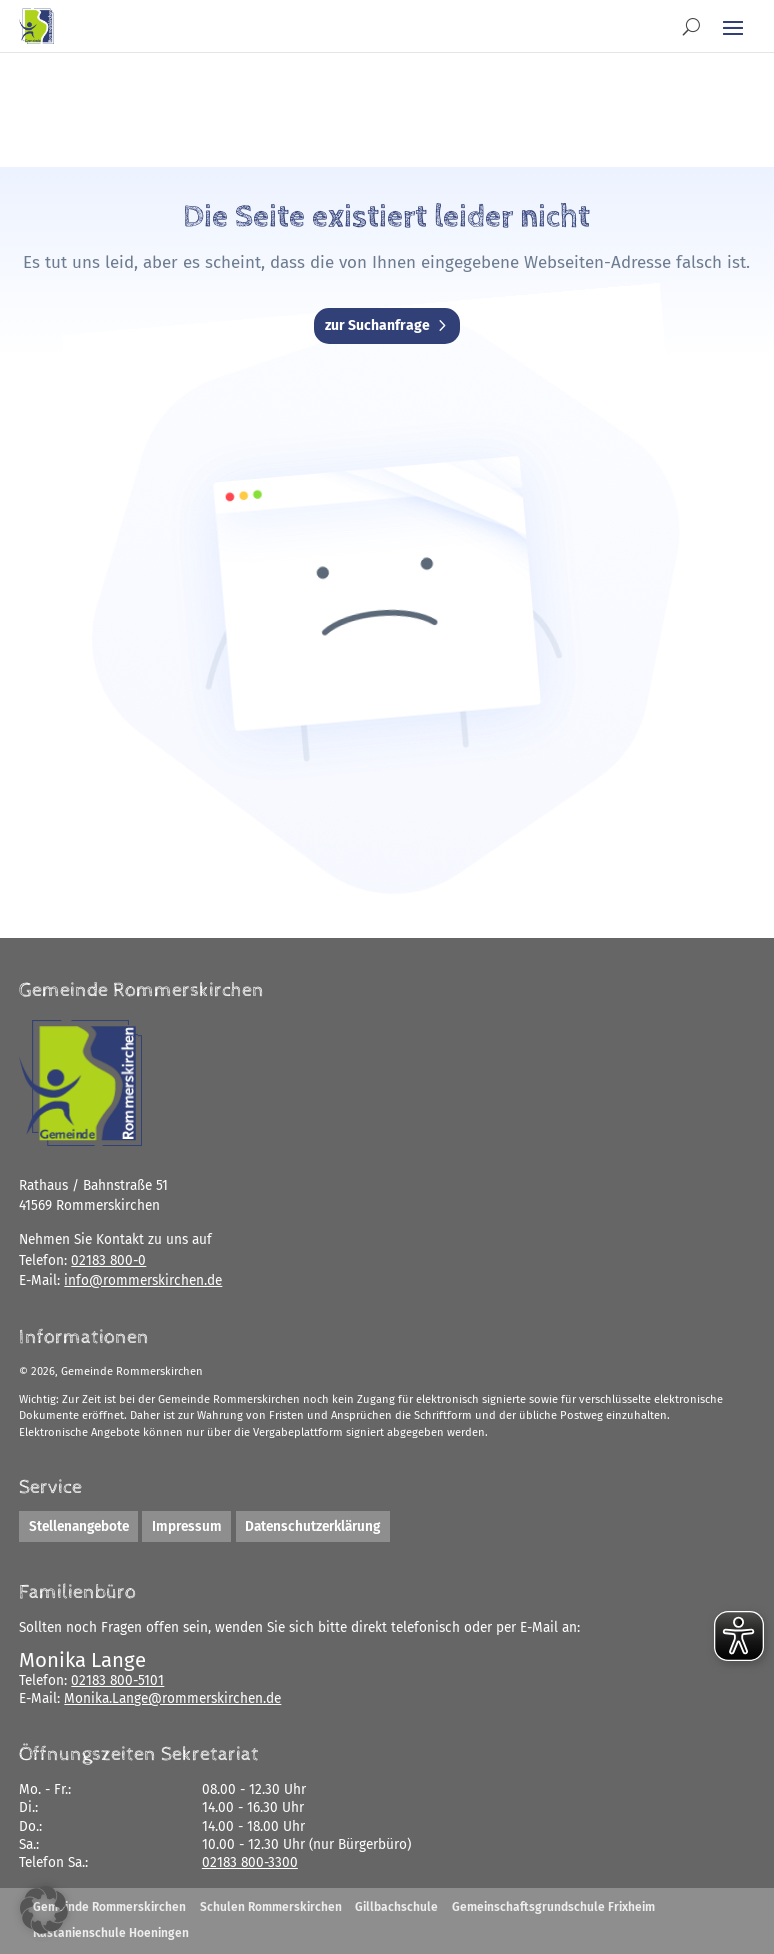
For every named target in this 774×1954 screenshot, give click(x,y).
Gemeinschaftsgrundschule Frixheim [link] (553, 1907)
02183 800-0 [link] (108, 1260)
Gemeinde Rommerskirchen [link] (109, 1907)
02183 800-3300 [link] (250, 1862)
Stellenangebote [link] (79, 1526)
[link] (36, 26)
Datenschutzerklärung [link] (312, 1526)
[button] (733, 27)
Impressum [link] (187, 1526)
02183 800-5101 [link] (117, 1680)
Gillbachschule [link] (396, 1907)
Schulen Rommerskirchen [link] (271, 1907)
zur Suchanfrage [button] (377, 325)
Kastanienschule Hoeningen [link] (111, 1933)
